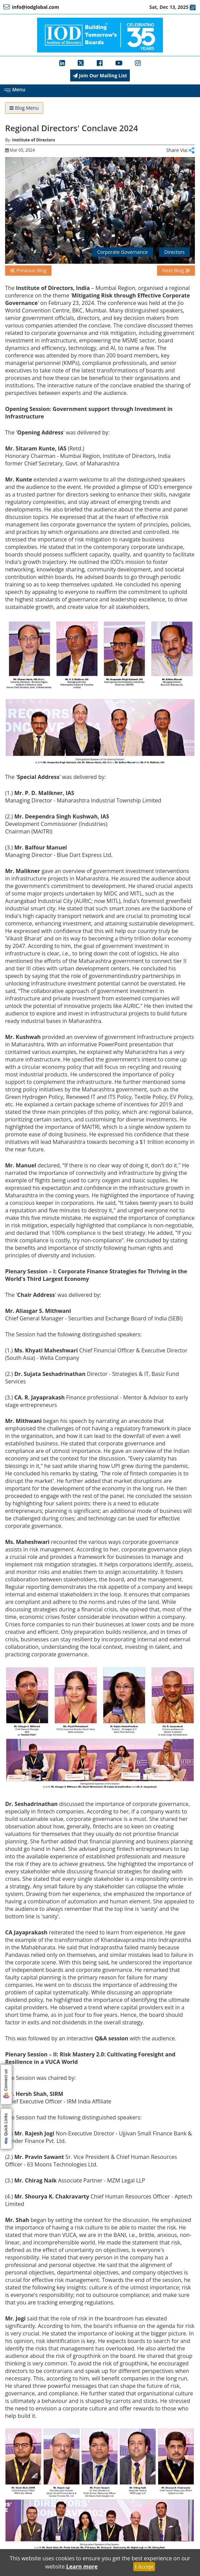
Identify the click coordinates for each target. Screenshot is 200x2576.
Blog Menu (24, 108)
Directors (174, 252)
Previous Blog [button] (28, 270)
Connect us (6, 2085)
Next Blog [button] (176, 270)
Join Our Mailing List (100, 75)
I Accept (144, 2567)
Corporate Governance (122, 252)
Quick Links (6, 2129)
